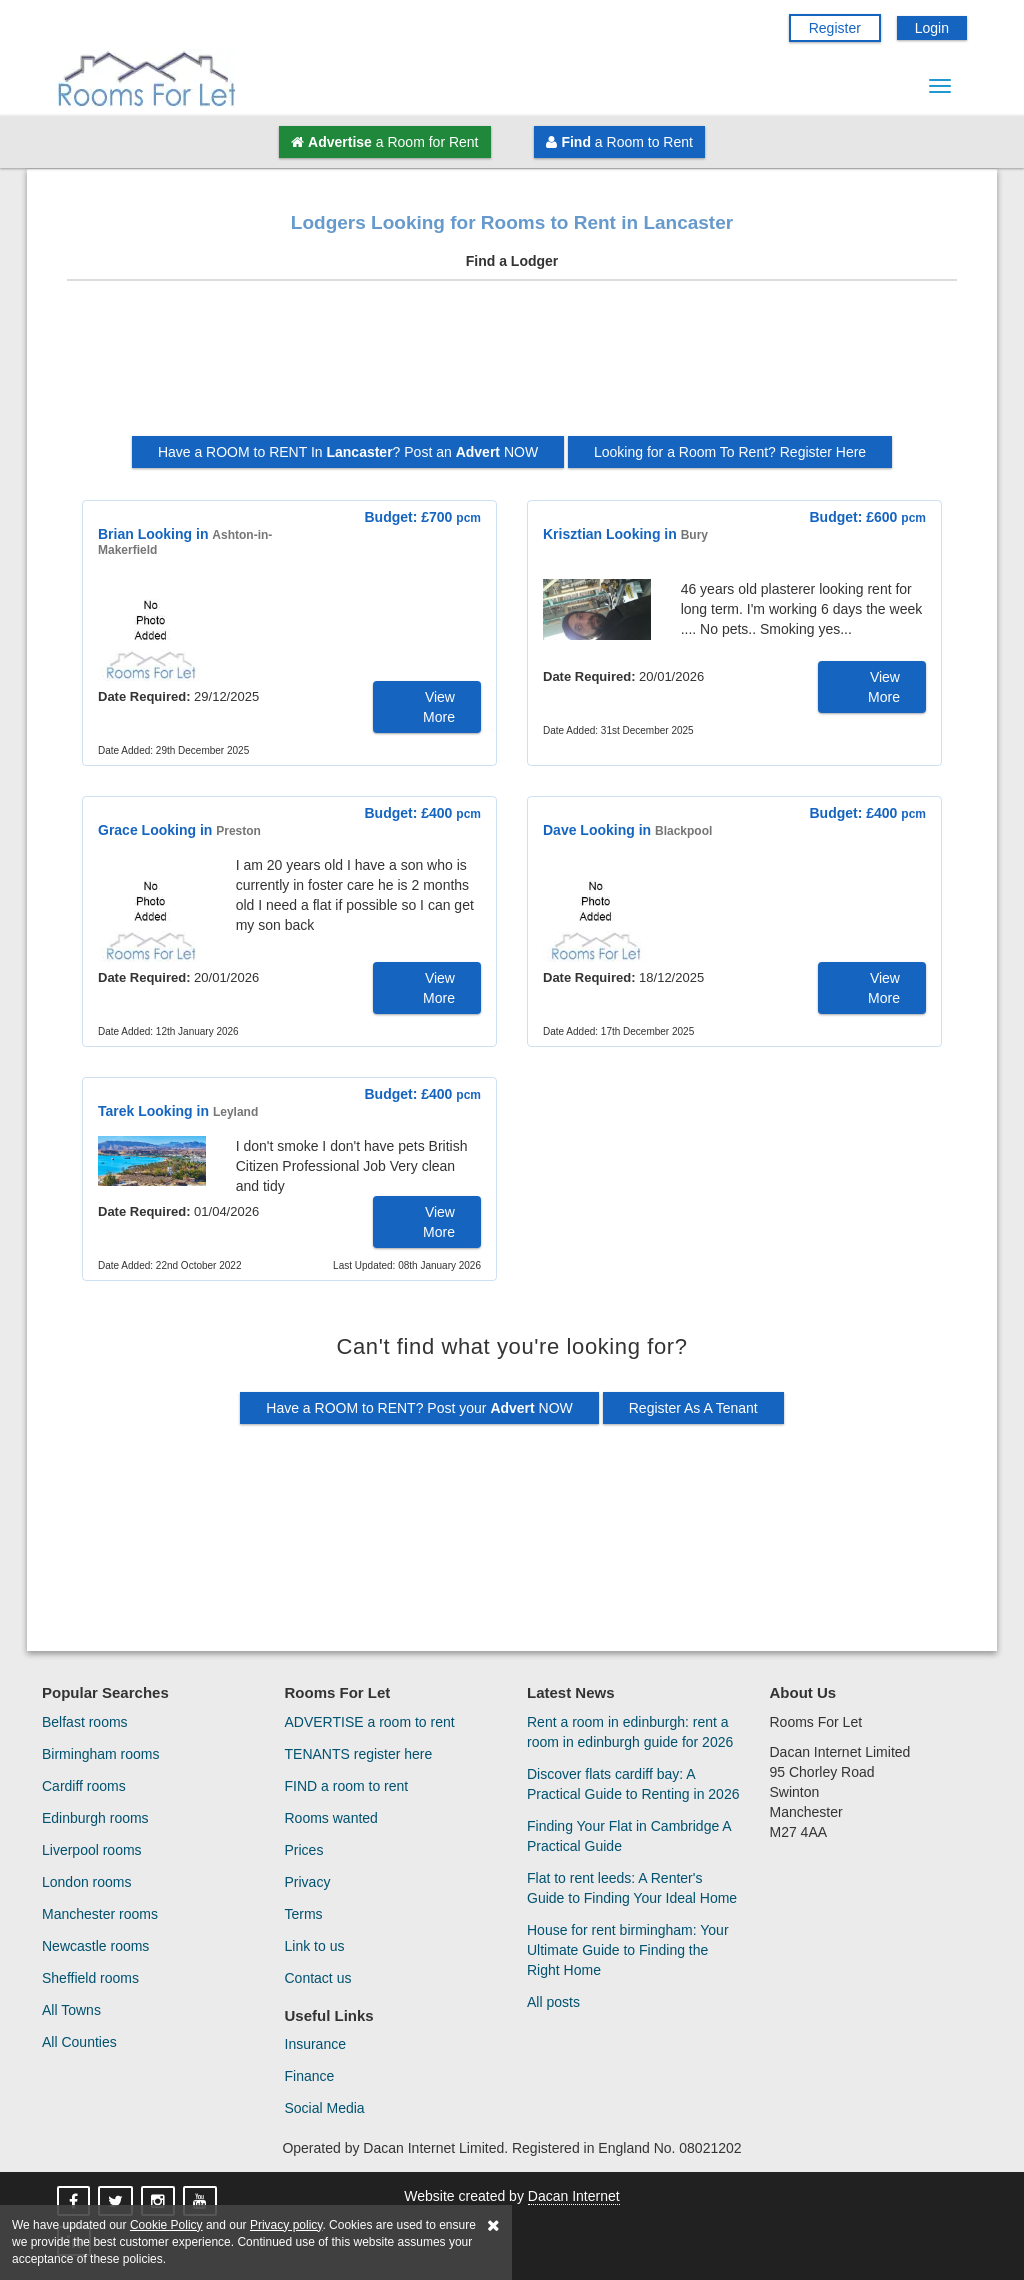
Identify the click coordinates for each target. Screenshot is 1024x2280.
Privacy (308, 1882)
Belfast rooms (85, 1722)
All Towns (71, 2010)
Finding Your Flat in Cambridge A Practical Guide (629, 1836)
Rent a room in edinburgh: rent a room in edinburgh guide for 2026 (630, 1732)
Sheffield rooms (90, 1978)
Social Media (325, 2108)
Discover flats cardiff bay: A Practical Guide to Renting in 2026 (633, 1784)
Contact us (318, 1978)
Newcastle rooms (95, 1946)
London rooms (87, 1882)
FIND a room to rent (347, 1786)
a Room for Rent (384, 142)
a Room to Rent (619, 142)
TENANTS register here (359, 1754)
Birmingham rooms (100, 1754)
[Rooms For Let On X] (117, 2202)
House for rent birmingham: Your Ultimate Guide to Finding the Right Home (628, 1950)
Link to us (315, 1946)
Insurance (315, 2044)
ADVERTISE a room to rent (370, 1722)
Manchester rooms (100, 1914)
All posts (553, 2002)
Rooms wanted (331, 1818)
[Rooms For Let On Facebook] (75, 2202)
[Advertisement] (512, 366)
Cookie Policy (166, 2225)
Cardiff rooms (84, 1786)
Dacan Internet (574, 2196)
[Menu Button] (940, 86)
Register (835, 28)
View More (439, 707)
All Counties (79, 2042)
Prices (304, 1850)
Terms (304, 1914)
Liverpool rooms (92, 1850)
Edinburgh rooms (95, 1818)
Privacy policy (286, 2225)
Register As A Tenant (693, 1408)
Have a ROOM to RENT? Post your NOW (419, 1408)
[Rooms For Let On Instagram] (160, 2202)
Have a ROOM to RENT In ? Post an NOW (348, 452)
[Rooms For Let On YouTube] (202, 2202)
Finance (310, 2076)
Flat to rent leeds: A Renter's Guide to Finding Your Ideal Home (632, 1888)
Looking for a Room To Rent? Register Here (730, 452)
